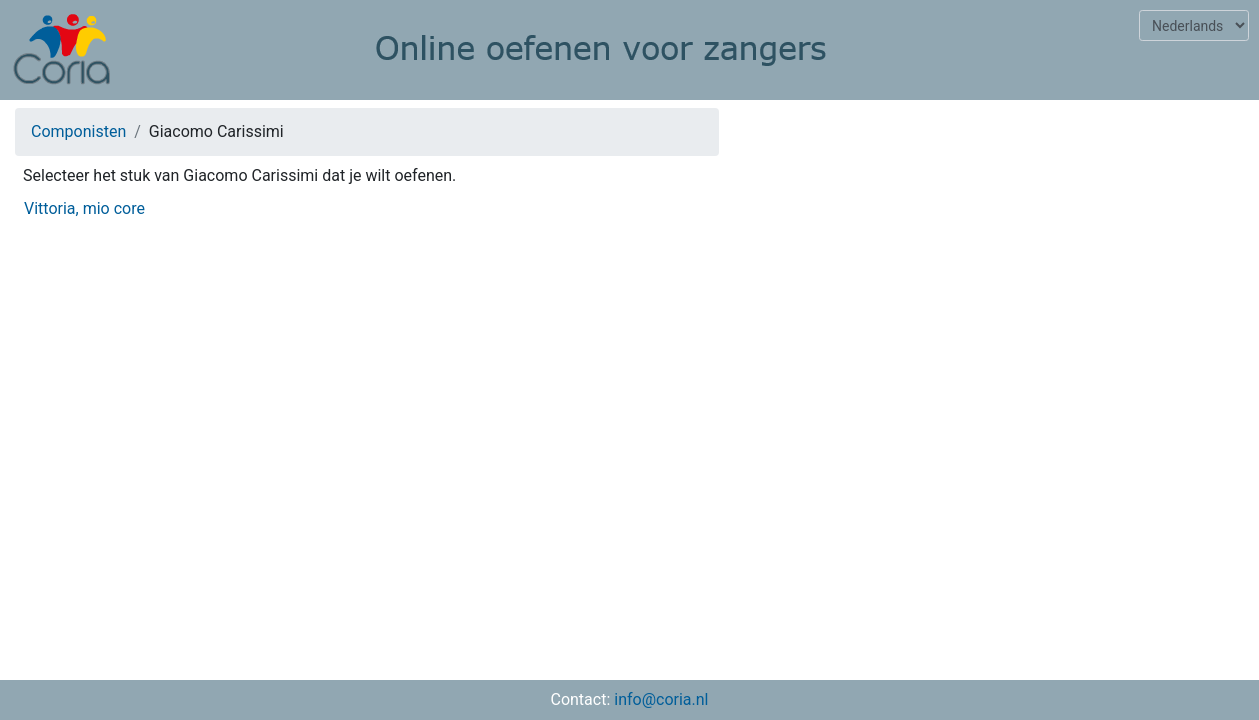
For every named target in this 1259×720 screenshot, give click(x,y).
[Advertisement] (997, 246)
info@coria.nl (661, 699)
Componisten (78, 131)
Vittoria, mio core (84, 208)
